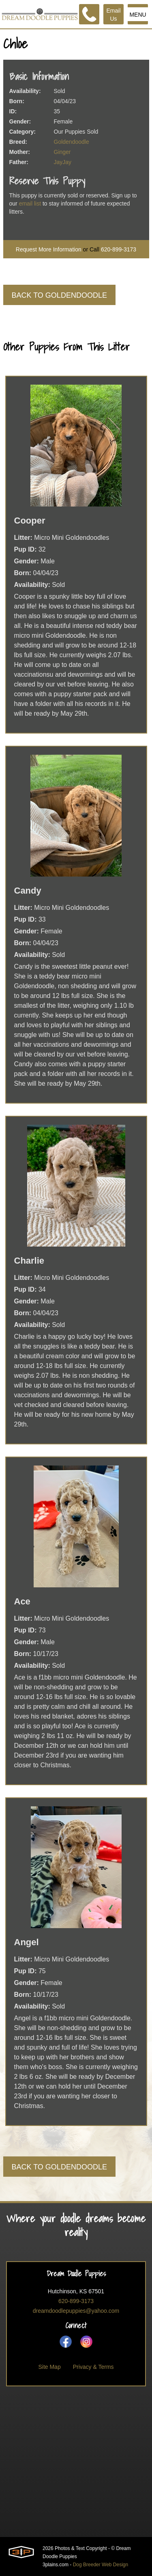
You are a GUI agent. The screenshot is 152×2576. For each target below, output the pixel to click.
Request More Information (48, 249)
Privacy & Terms (93, 2367)
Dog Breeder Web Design (100, 2564)
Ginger (62, 152)
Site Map (49, 2367)
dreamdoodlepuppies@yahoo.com (76, 2311)
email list (30, 203)
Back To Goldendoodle (59, 295)
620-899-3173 (118, 249)
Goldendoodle (71, 142)
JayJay (63, 162)
